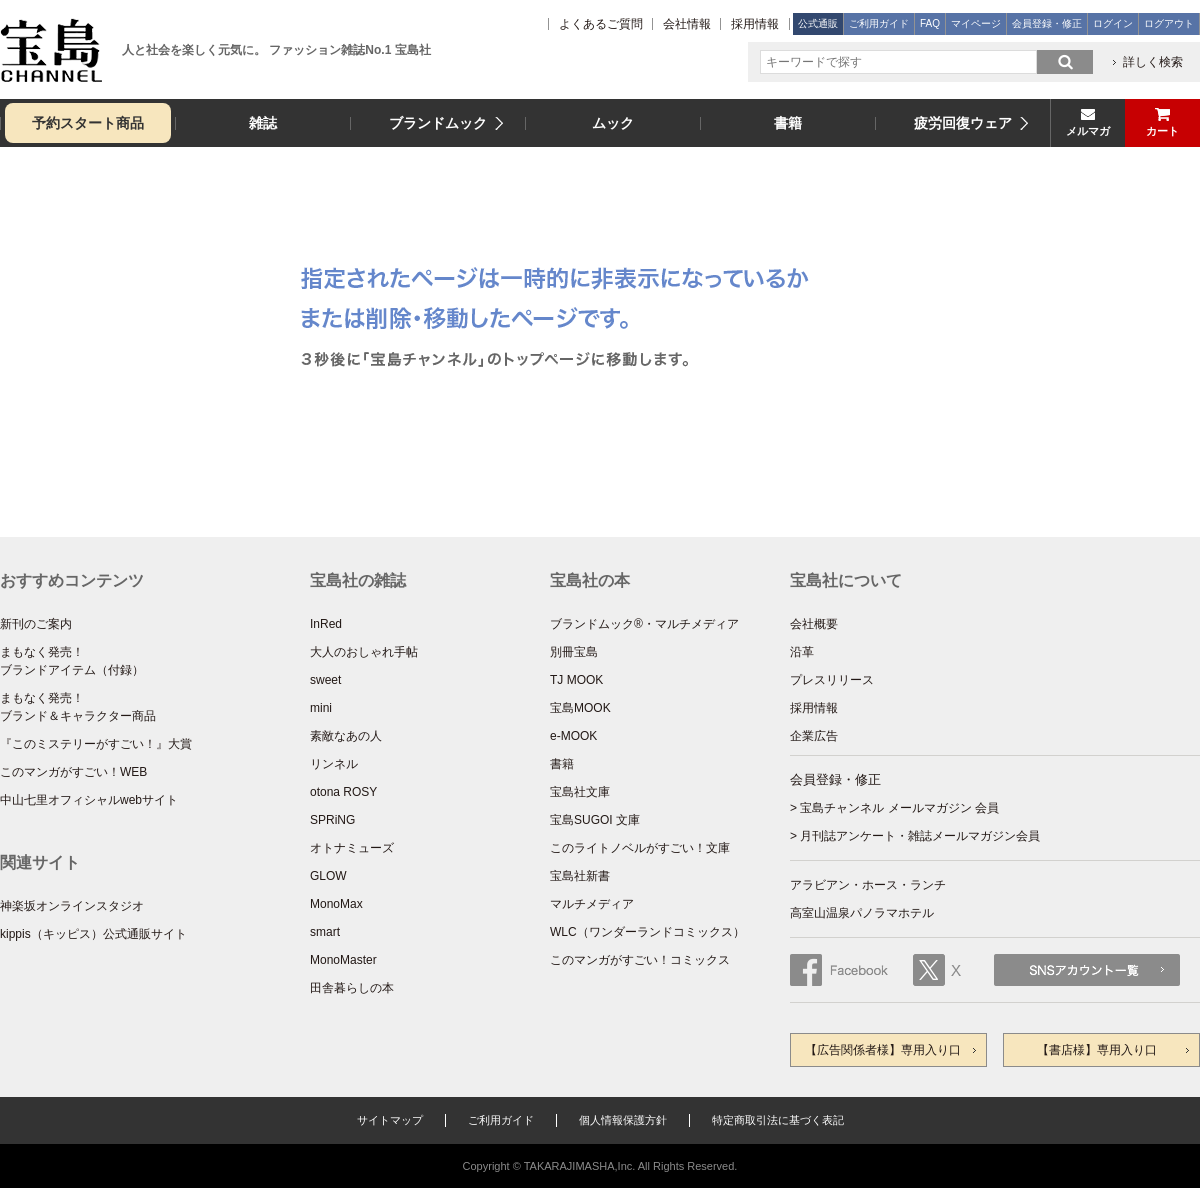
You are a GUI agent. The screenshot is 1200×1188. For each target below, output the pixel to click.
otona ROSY (343, 792)
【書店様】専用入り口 (1097, 1050)
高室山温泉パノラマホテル (862, 913)
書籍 (788, 123)
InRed (326, 624)
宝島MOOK (580, 708)
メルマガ (1088, 131)
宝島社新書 (580, 876)
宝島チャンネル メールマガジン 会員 (899, 808)
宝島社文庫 (580, 792)
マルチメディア (592, 904)
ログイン (1113, 23)
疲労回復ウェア (963, 123)
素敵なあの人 (346, 736)
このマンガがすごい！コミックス (640, 960)
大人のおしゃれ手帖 (364, 652)
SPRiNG (332, 820)
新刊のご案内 (36, 624)
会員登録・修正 (1047, 23)
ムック (613, 123)
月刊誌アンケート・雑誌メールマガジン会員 (920, 836)
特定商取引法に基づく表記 (778, 1120)
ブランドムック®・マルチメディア (644, 624)
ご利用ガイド (879, 23)
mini (321, 708)
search (1065, 62)
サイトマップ (390, 1120)
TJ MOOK (576, 680)
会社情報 (687, 24)
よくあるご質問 (601, 24)
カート (1162, 131)
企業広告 (814, 736)
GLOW (328, 876)
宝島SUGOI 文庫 (595, 820)
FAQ (930, 23)
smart (325, 932)
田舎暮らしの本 (352, 988)
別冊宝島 (574, 652)
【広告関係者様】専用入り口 (883, 1050)
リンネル (334, 764)
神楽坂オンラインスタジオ (72, 906)
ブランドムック (438, 123)
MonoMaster (343, 960)
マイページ (976, 23)
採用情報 (755, 24)
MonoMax (336, 904)
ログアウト (1169, 23)
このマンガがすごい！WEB (73, 772)
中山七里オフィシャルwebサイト (89, 800)
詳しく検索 (1153, 62)
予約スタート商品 (88, 123)
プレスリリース (832, 680)
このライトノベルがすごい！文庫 (640, 848)
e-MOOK (573, 736)
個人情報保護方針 (623, 1120)
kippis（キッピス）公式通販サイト (93, 934)
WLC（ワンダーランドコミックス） (647, 932)
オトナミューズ (352, 848)
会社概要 (814, 624)
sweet (325, 680)
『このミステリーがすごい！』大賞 (96, 744)
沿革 (802, 652)
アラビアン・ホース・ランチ (868, 885)
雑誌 (263, 123)
